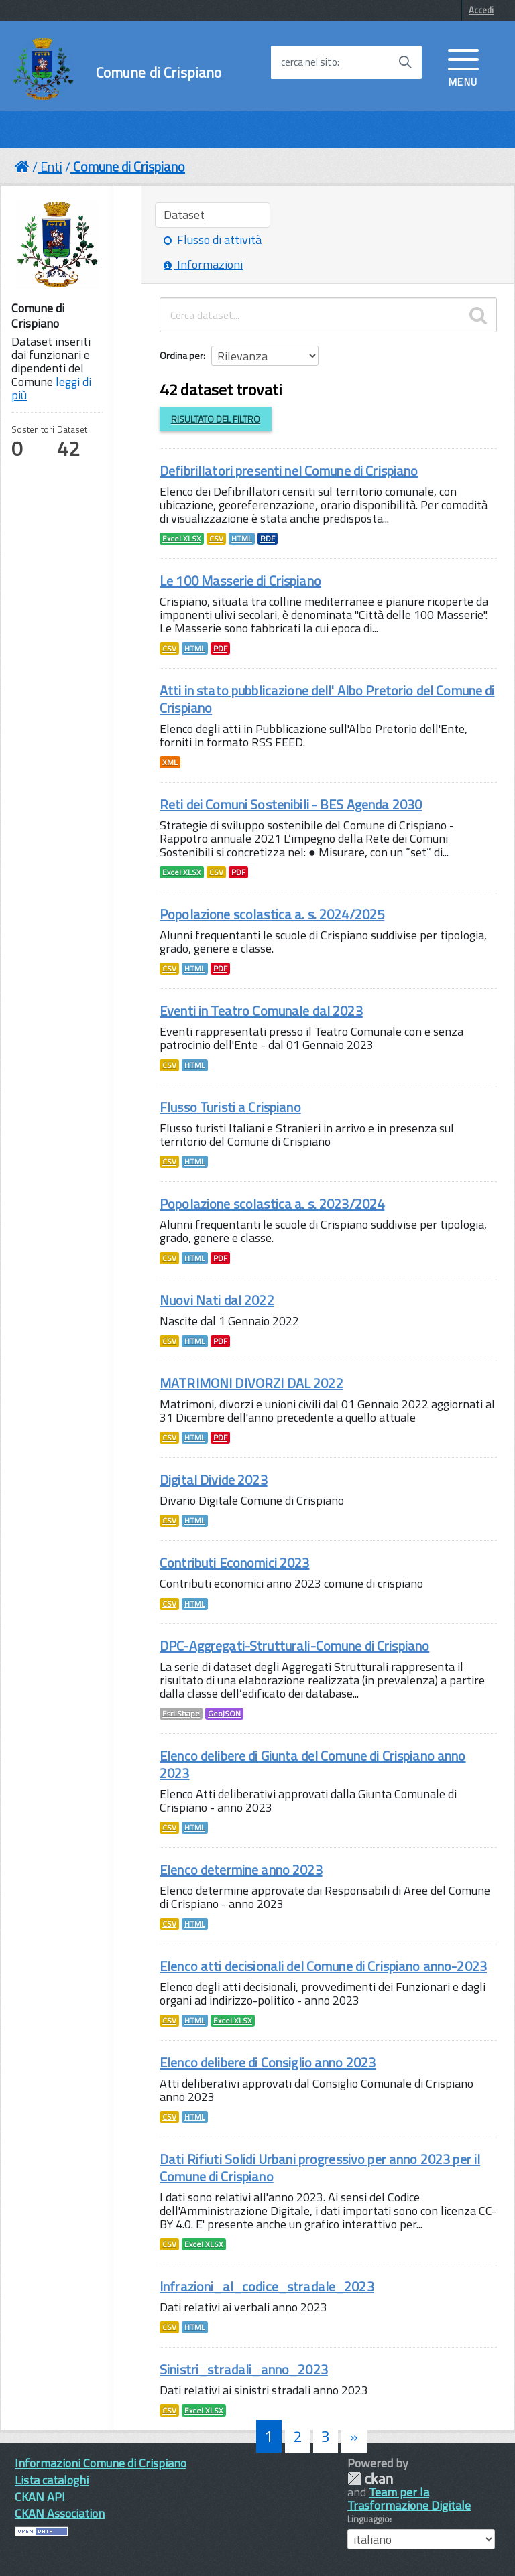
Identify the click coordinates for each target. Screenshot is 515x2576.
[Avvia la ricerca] (405, 62)
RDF (267, 539)
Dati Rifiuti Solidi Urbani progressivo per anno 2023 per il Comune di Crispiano (320, 2168)
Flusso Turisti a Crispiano (230, 1107)
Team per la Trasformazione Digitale (409, 2498)
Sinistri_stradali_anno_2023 (244, 2369)
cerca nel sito (309, 62)
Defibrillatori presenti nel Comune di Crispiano (289, 470)
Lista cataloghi (52, 2480)
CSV (216, 539)
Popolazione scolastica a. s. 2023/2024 (272, 1203)
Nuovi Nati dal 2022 (217, 1300)
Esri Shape (181, 1714)
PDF (220, 648)
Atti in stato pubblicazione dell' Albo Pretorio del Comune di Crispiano (327, 699)
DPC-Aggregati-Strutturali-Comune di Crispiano (294, 1645)
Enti (51, 166)
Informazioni (203, 264)
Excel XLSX (181, 539)
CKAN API (40, 2497)
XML (170, 762)
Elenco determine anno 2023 (241, 1869)
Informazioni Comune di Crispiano (100, 2463)
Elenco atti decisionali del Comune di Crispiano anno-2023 (323, 1966)
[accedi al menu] (463, 66)
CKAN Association (60, 2513)
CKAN (370, 2478)
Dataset (184, 215)
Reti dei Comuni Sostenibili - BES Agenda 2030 (291, 804)
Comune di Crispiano (159, 73)
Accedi (481, 10)
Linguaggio (368, 2519)
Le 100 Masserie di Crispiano (240, 580)
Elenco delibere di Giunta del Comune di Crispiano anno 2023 (313, 1764)
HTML (241, 539)
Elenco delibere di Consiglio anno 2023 (268, 2062)
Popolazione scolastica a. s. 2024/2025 (272, 914)
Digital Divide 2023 (214, 1479)
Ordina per (181, 355)
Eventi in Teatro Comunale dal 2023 (261, 1010)
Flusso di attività (213, 239)
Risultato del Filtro (215, 419)
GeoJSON (224, 1714)
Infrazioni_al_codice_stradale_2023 (267, 2286)
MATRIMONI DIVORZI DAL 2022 (251, 1383)
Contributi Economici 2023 (235, 1562)
